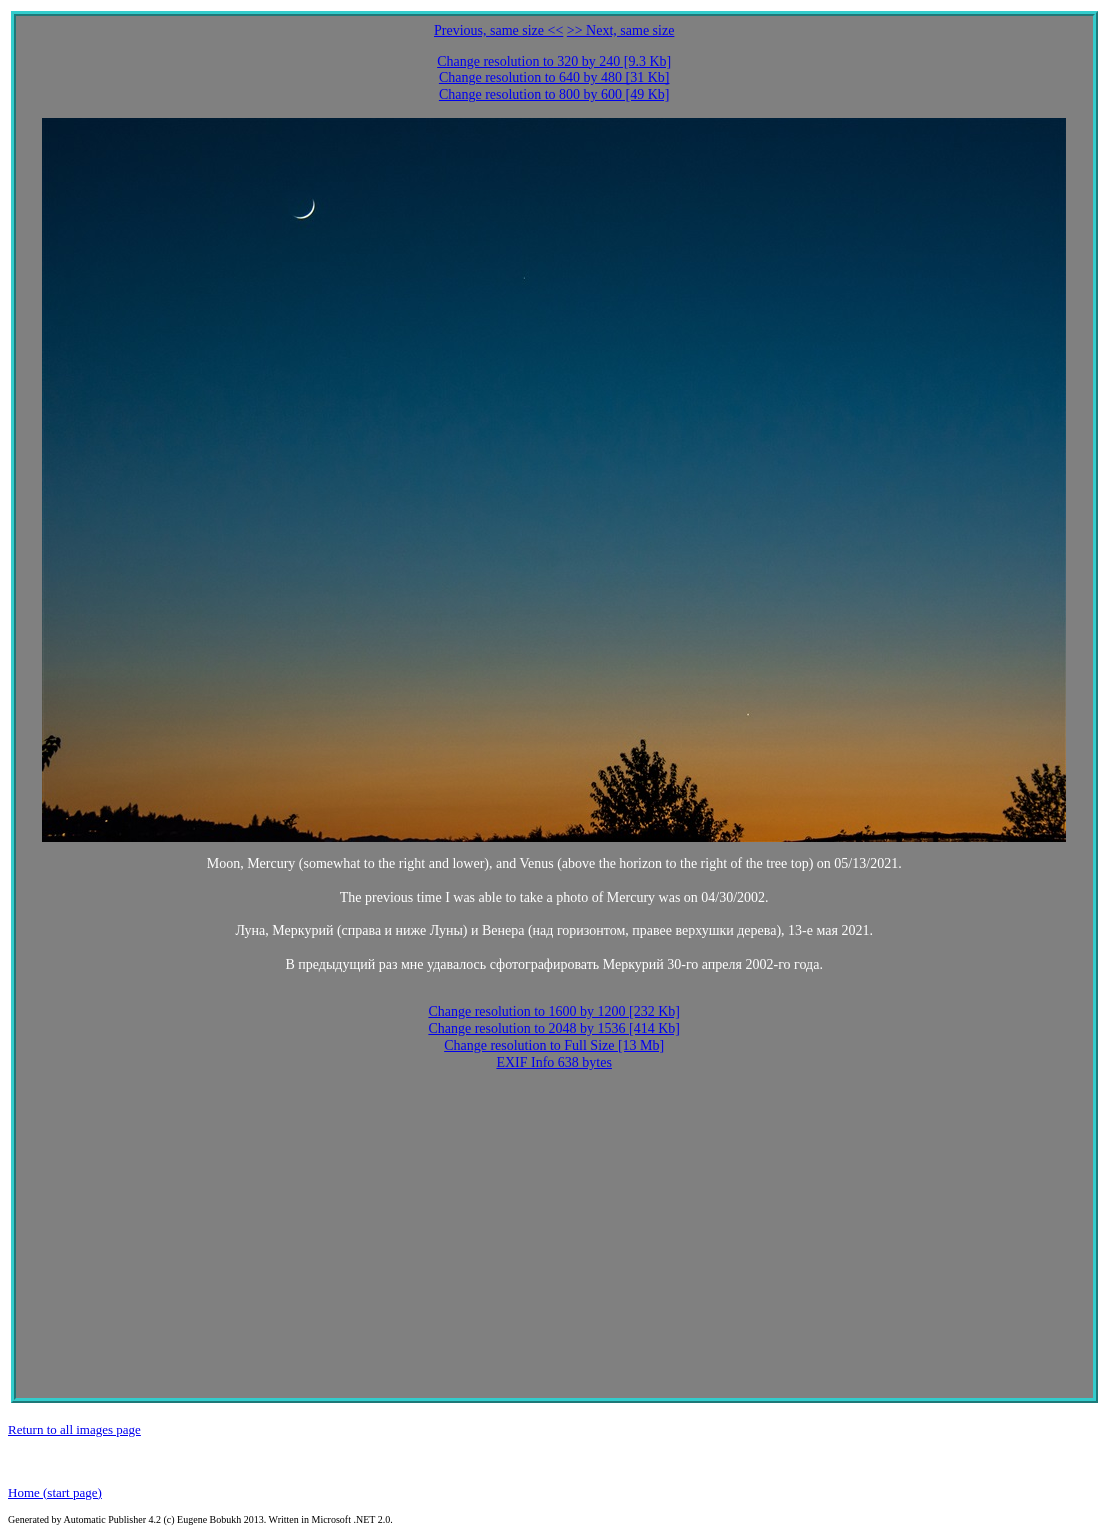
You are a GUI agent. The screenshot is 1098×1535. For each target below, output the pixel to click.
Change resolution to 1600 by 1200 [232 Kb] (554, 1011)
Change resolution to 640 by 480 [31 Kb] (554, 77)
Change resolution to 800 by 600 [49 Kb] (554, 94)
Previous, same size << (498, 30)
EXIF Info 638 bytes (554, 1062)
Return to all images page (74, 1429)
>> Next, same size (621, 30)
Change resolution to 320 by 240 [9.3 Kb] (554, 61)
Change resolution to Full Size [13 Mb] (554, 1045)
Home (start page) (55, 1492)
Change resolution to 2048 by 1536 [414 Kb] (554, 1028)
